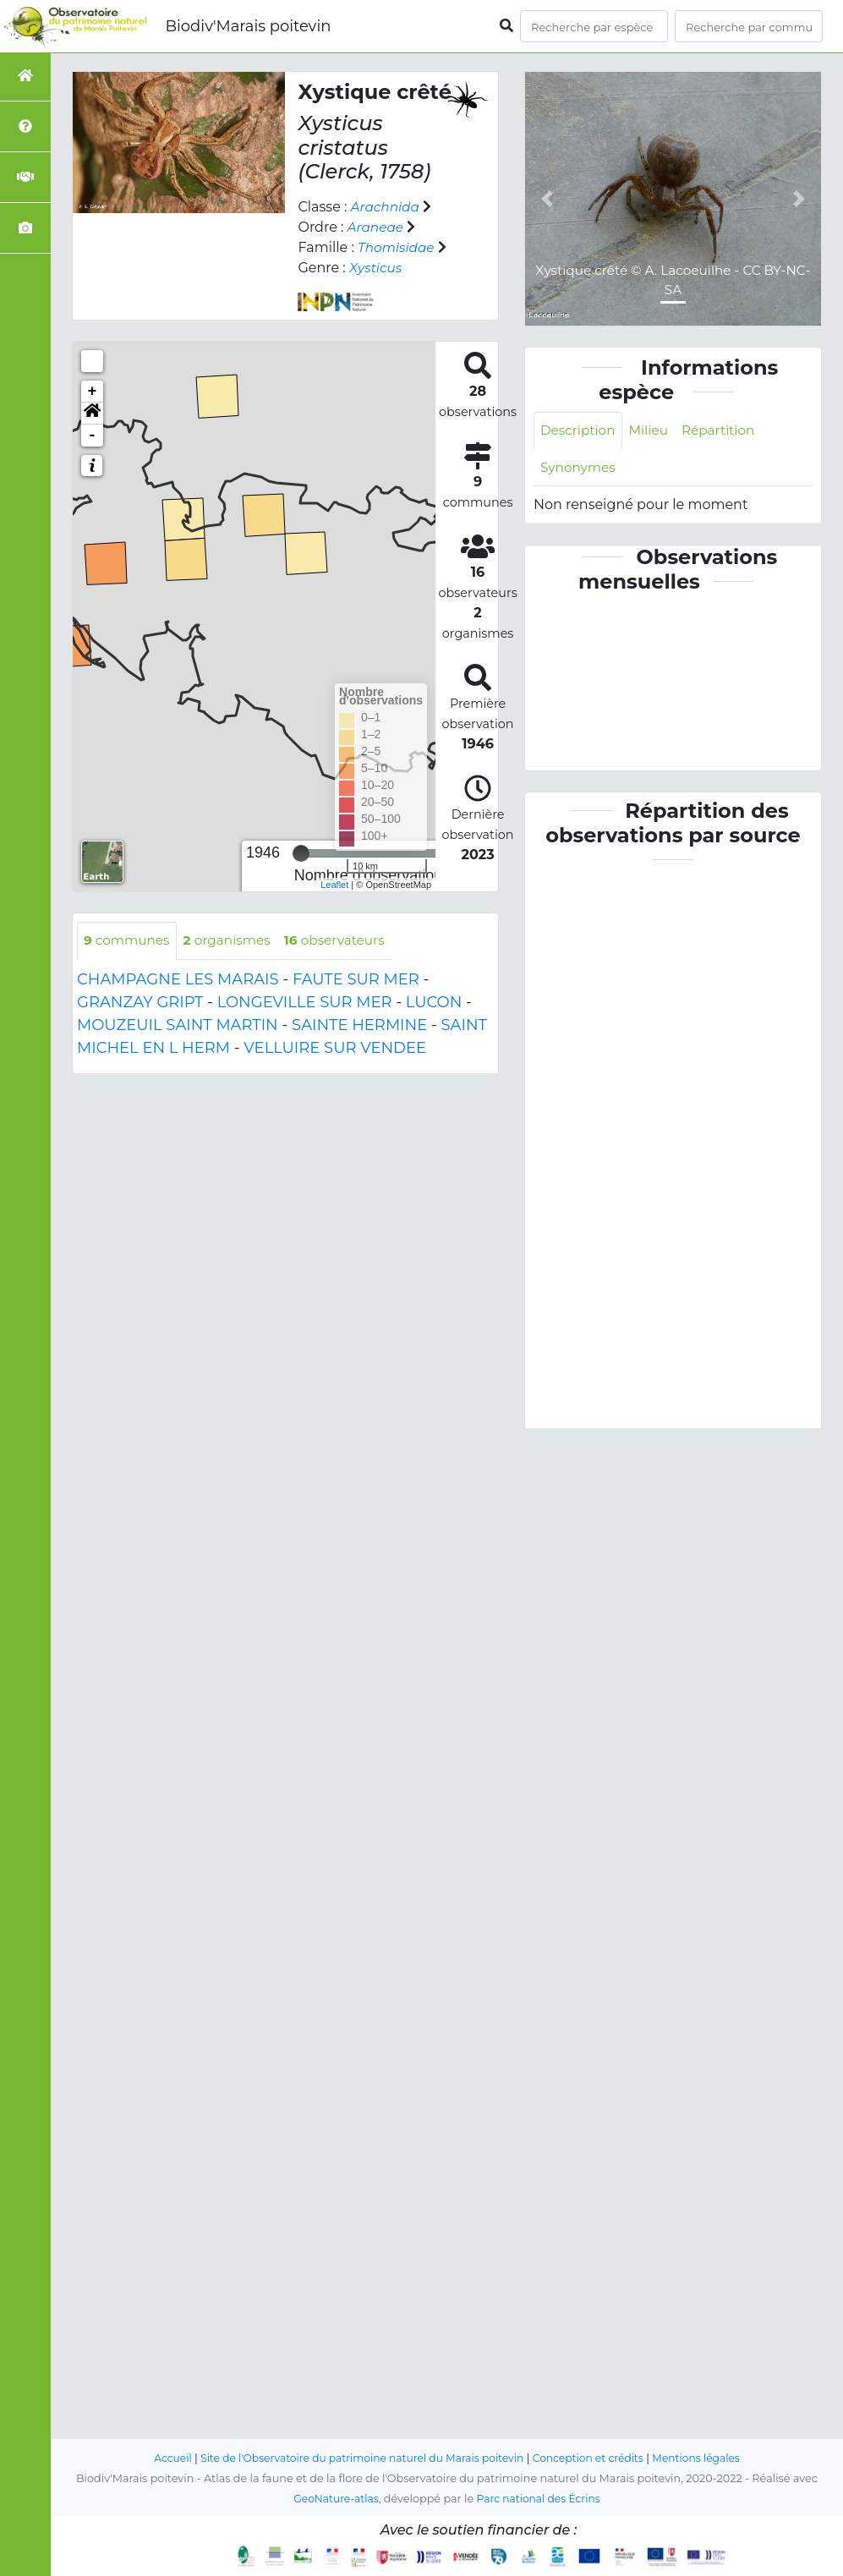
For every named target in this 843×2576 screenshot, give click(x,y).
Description (579, 431)
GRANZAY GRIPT (140, 1003)
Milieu (653, 431)
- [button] (92, 435)
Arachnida (387, 207)
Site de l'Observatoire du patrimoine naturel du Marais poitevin (358, 2458)
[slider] (301, 853)
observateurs (344, 941)
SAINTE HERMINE (359, 1026)
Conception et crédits (594, 2458)
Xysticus (376, 268)
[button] (92, 414)
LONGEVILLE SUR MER (304, 1003)
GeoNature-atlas (333, 2498)
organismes (232, 941)
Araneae (377, 227)
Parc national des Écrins (540, 2498)
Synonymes (579, 469)
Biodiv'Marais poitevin (248, 26)
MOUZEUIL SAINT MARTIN (177, 1026)
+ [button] (92, 391)
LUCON (434, 1003)
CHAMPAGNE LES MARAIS (178, 980)
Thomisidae (398, 247)
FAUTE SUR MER (356, 980)
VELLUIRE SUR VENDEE (335, 1048)
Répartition (725, 431)
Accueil (161, 2458)
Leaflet (334, 885)
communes (128, 941)
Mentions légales (707, 2458)
